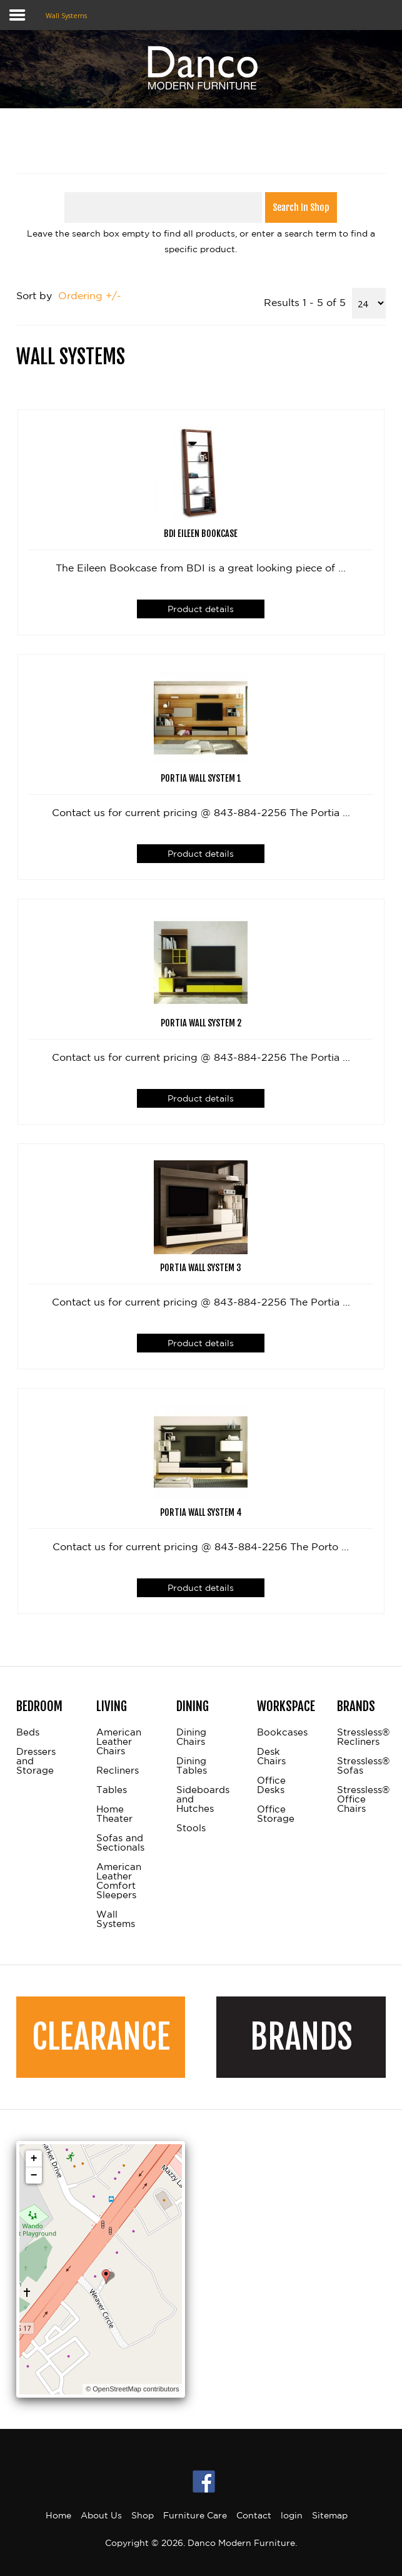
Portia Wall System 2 (201, 1023)
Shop (142, 2515)
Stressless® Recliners (361, 1737)
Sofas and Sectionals (120, 1843)
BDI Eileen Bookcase (201, 533)
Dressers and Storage (36, 1761)
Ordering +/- (89, 295)
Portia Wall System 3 (200, 1268)
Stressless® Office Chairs (361, 1799)
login (292, 2515)
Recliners (117, 1771)
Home (58, 2515)
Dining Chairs (191, 1737)
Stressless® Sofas (361, 1766)
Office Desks (271, 1785)
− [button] (34, 2175)
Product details (201, 609)
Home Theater (114, 1814)
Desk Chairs (271, 1756)
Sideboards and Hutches (200, 1799)
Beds (27, 1732)
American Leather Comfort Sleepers (118, 1881)
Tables (111, 1790)
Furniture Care (195, 2515)
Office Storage (275, 1814)
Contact (253, 2515)
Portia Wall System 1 (201, 778)
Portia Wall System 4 (201, 1512)
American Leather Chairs (118, 1741)
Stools (191, 1828)
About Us (101, 2515)
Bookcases (281, 1732)
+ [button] (34, 2158)
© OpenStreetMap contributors (132, 2389)
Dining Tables (191, 1766)
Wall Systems (115, 1919)
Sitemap (330, 2515)
